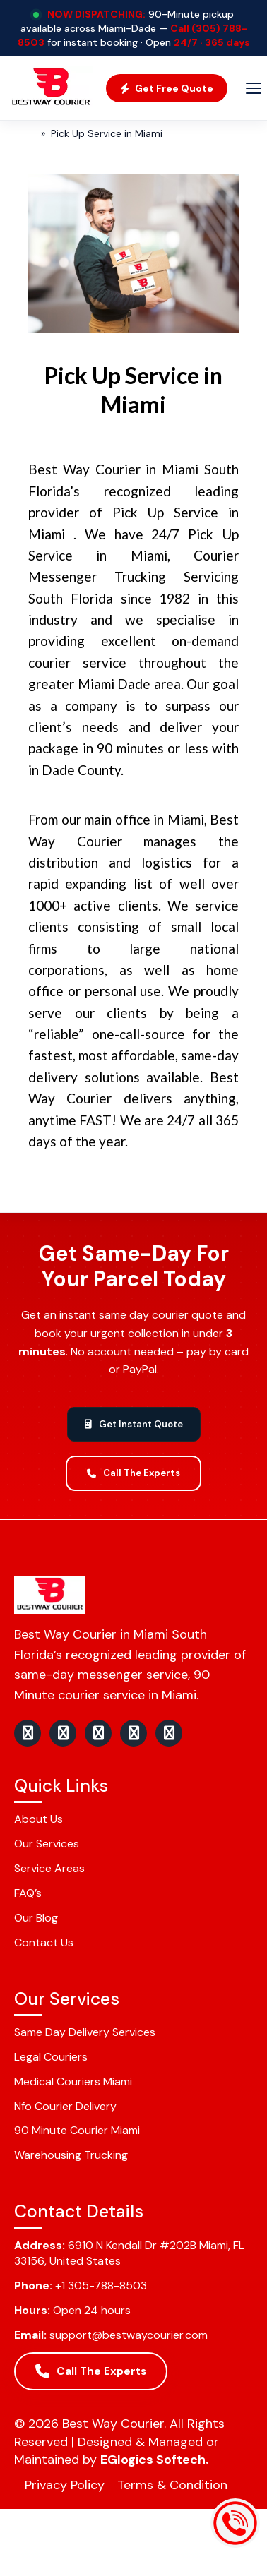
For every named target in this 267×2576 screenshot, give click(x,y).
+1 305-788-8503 (101, 2285)
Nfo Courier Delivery (65, 2106)
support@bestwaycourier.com (128, 2335)
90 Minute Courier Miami (77, 2130)
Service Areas (49, 1868)
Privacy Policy (65, 2484)
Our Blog (36, 1917)
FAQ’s (28, 1893)
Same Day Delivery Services (84, 2032)
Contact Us (43, 1942)
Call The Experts (133, 1473)
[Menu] (253, 88)
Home (20, 133)
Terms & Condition (172, 2484)
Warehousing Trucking (71, 2154)
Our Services (46, 1843)
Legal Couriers (51, 2056)
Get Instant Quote (134, 1424)
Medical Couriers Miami (73, 2081)
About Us (38, 1818)
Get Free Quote (166, 88)
